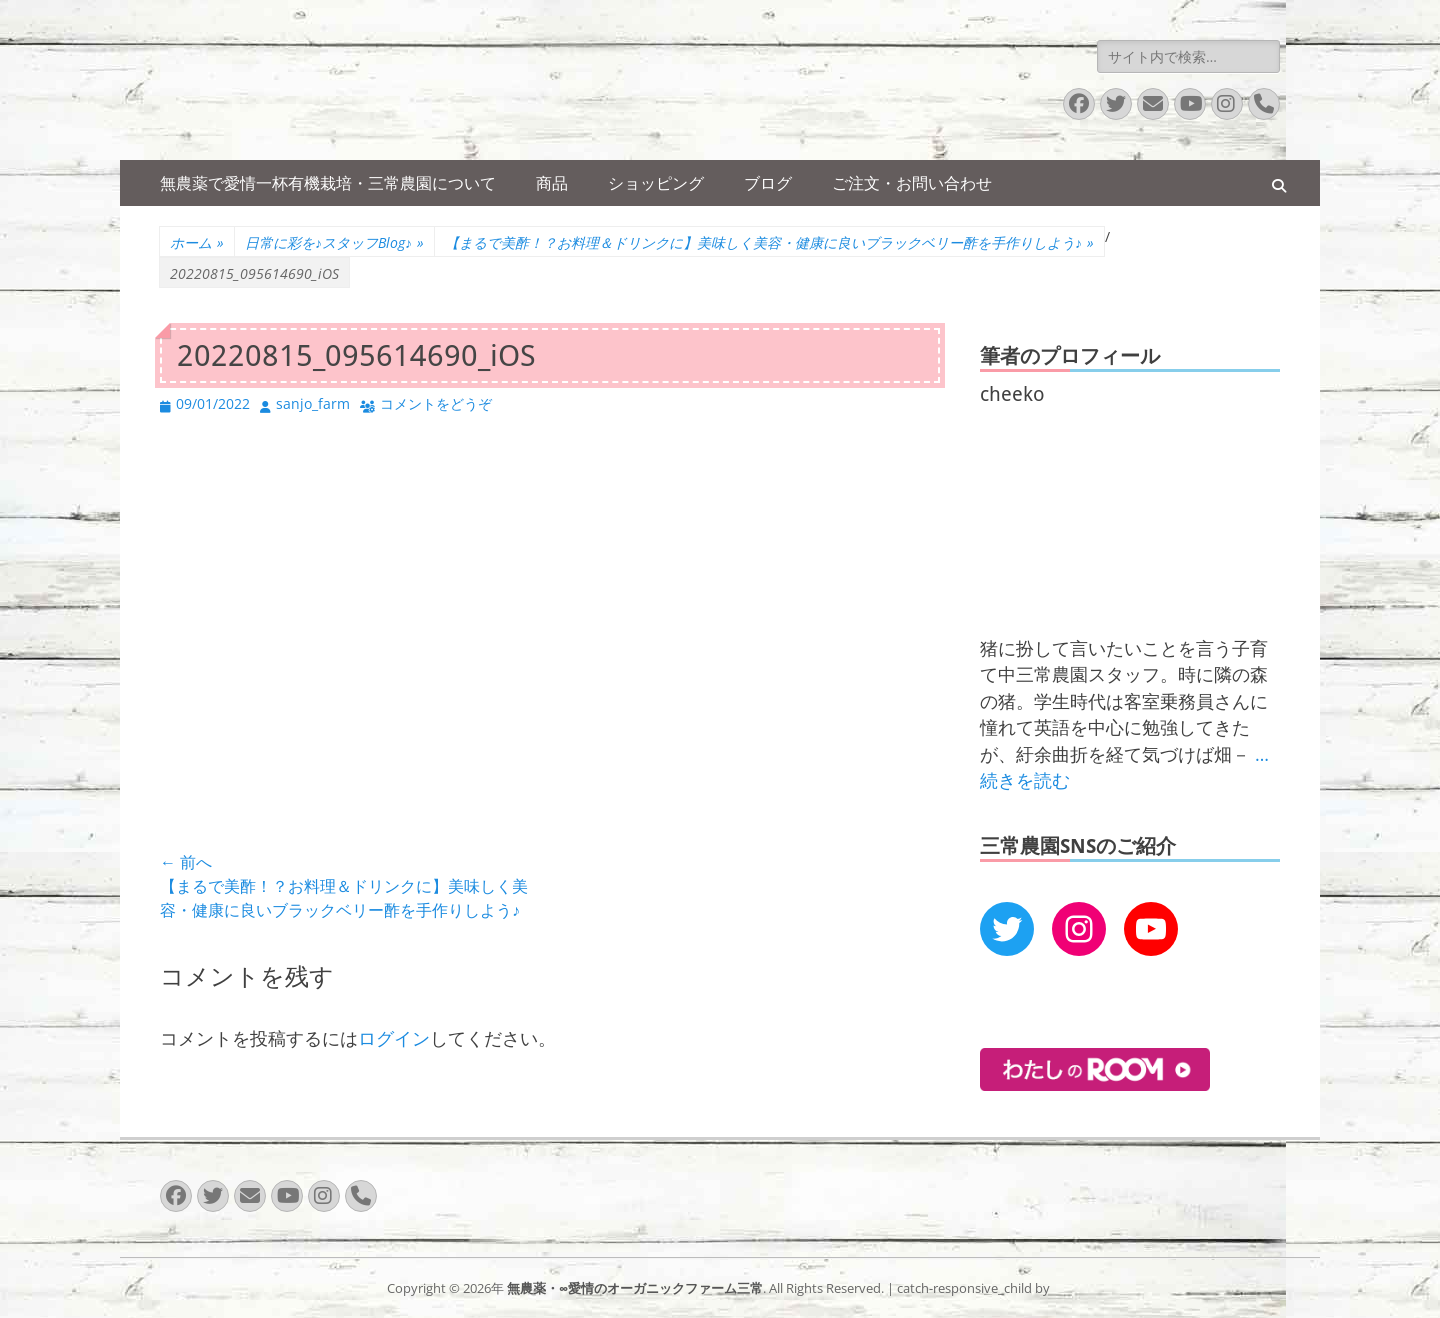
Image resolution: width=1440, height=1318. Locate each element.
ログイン (394, 1038)
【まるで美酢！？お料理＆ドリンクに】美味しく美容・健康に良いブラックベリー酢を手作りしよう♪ (769, 242)
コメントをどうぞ (436, 403)
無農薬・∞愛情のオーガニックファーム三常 (635, 1288)
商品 (552, 183)
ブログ (768, 183)
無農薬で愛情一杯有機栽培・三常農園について (328, 183)
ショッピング (656, 183)
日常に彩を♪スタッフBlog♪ (334, 242)
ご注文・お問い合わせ (912, 183)
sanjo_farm (313, 403)
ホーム (197, 242)
